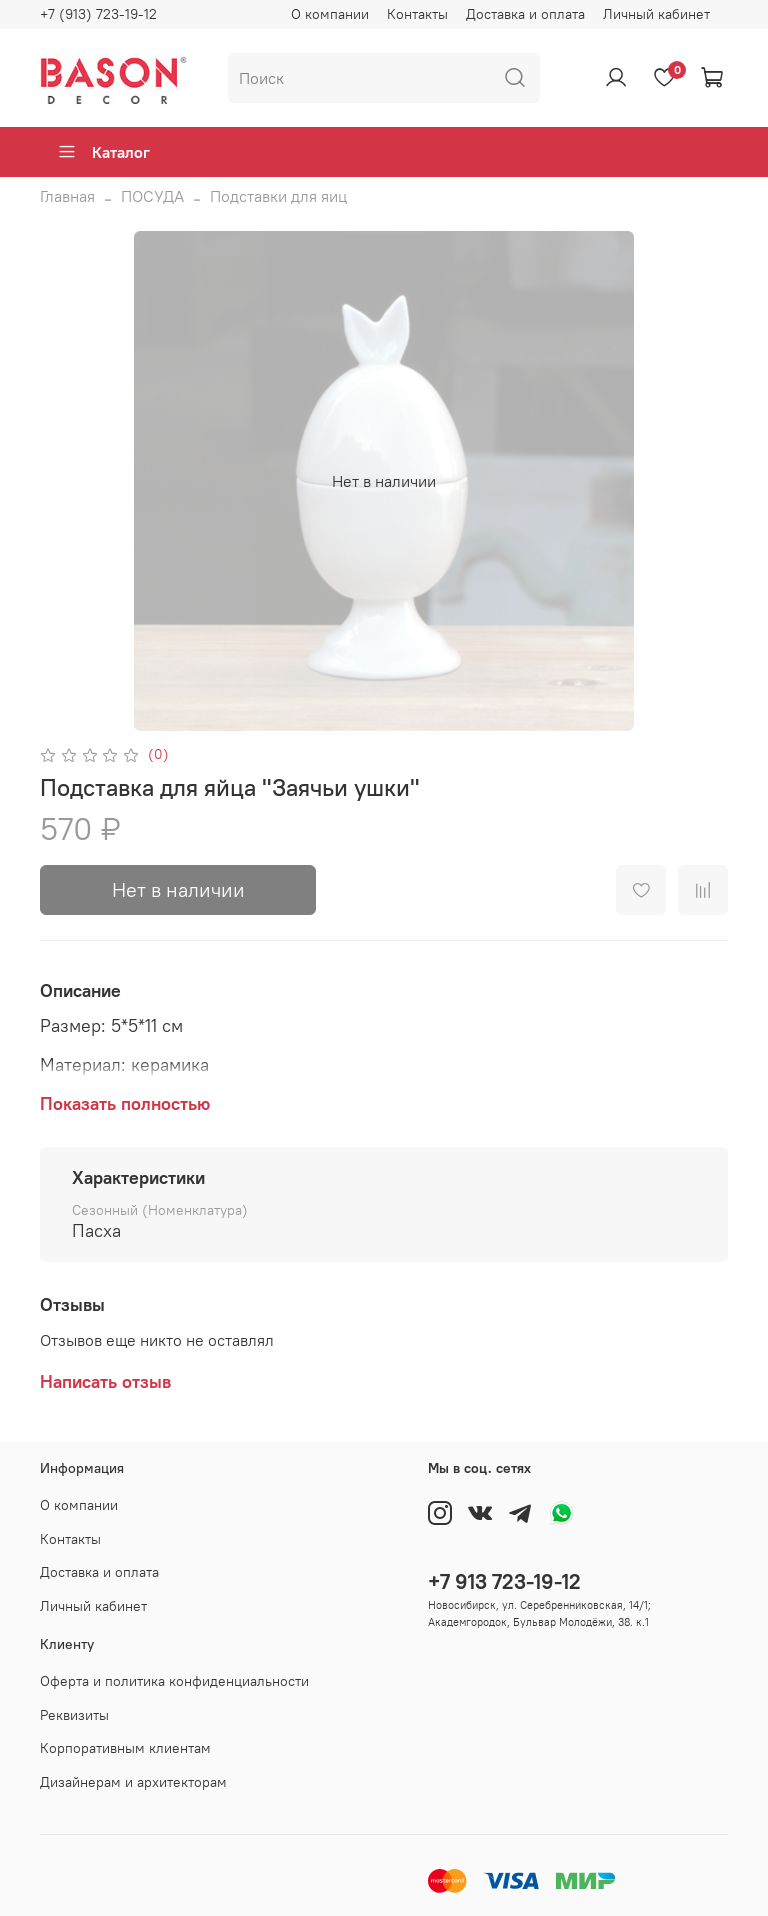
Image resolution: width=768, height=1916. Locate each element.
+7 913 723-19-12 (504, 1581)
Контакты (417, 14)
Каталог (103, 152)
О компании (330, 14)
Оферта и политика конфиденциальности (174, 1681)
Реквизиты (74, 1715)
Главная (67, 196)
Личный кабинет (656, 14)
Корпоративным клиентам (125, 1748)
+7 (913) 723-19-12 (98, 14)
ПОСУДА (152, 196)
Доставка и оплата (525, 14)
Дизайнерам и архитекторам (133, 1782)
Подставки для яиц (278, 196)
